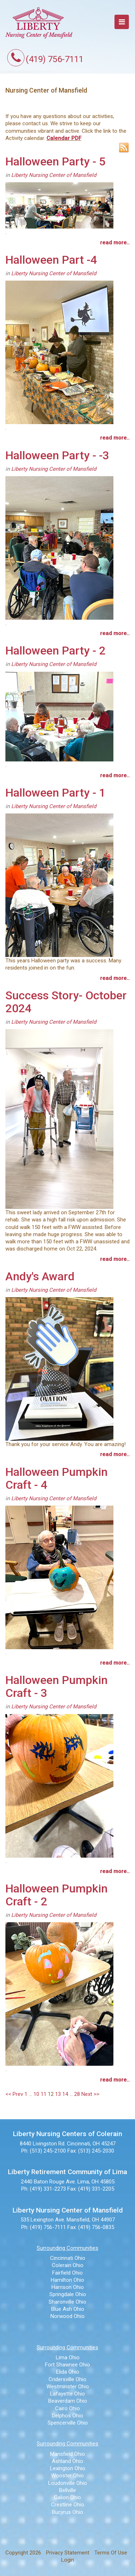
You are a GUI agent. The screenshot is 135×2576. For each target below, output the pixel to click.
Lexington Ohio (67, 2468)
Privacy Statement (67, 2552)
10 (36, 2094)
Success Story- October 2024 (66, 1002)
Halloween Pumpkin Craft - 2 (56, 1895)
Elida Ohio (67, 2372)
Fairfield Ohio (67, 2273)
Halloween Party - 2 (55, 650)
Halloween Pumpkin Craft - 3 (56, 1686)
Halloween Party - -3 (57, 455)
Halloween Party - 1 (55, 792)
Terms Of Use (110, 2552)
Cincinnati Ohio (67, 2258)
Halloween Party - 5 (55, 161)
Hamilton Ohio (67, 2280)
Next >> (90, 2094)
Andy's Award (40, 1276)
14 (65, 2094)
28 (77, 2094)
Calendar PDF (63, 138)
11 (43, 2094)
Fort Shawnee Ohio (67, 2364)
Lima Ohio (68, 2357)
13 (58, 2094)
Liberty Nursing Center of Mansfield (53, 175)
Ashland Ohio (67, 2461)
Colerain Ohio (68, 2265)
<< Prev (14, 2094)
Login (67, 2560)
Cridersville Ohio (67, 2379)
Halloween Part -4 (51, 260)
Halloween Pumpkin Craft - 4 (56, 1478)
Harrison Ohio (67, 2287)
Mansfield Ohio (67, 2454)
